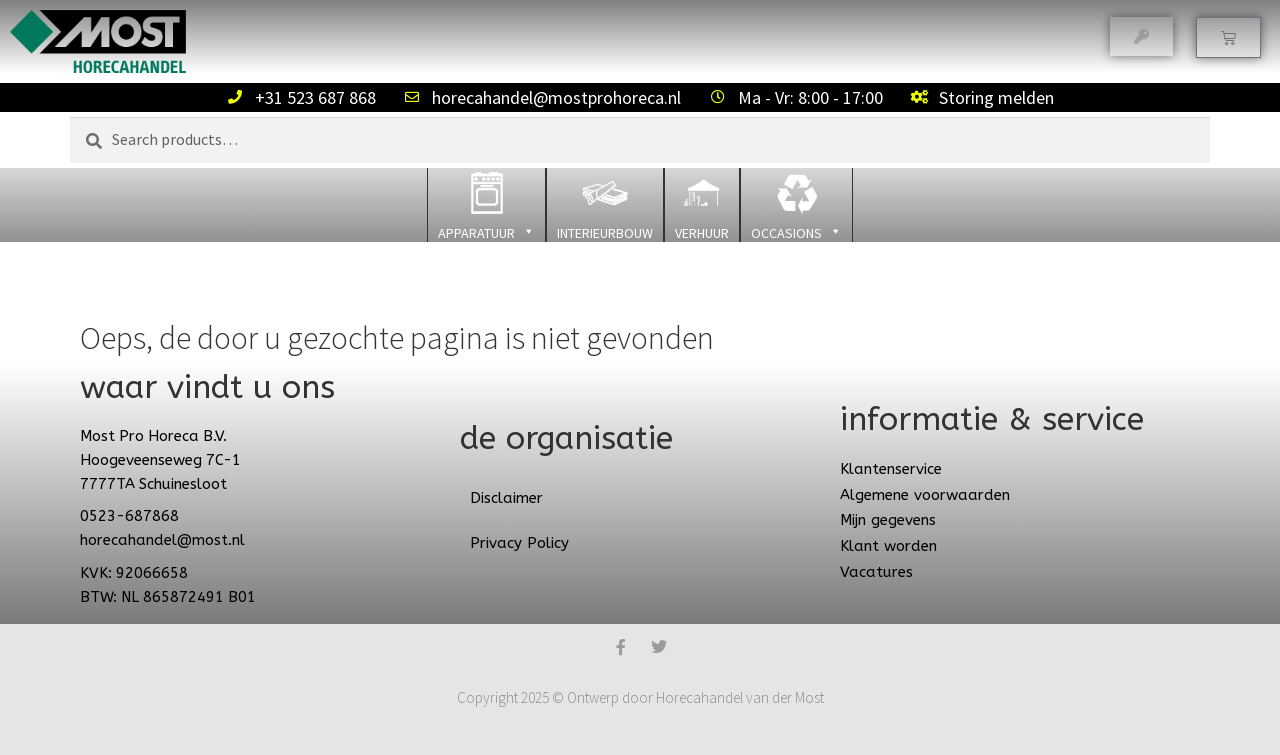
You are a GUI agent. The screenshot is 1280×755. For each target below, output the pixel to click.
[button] (486, 205)
